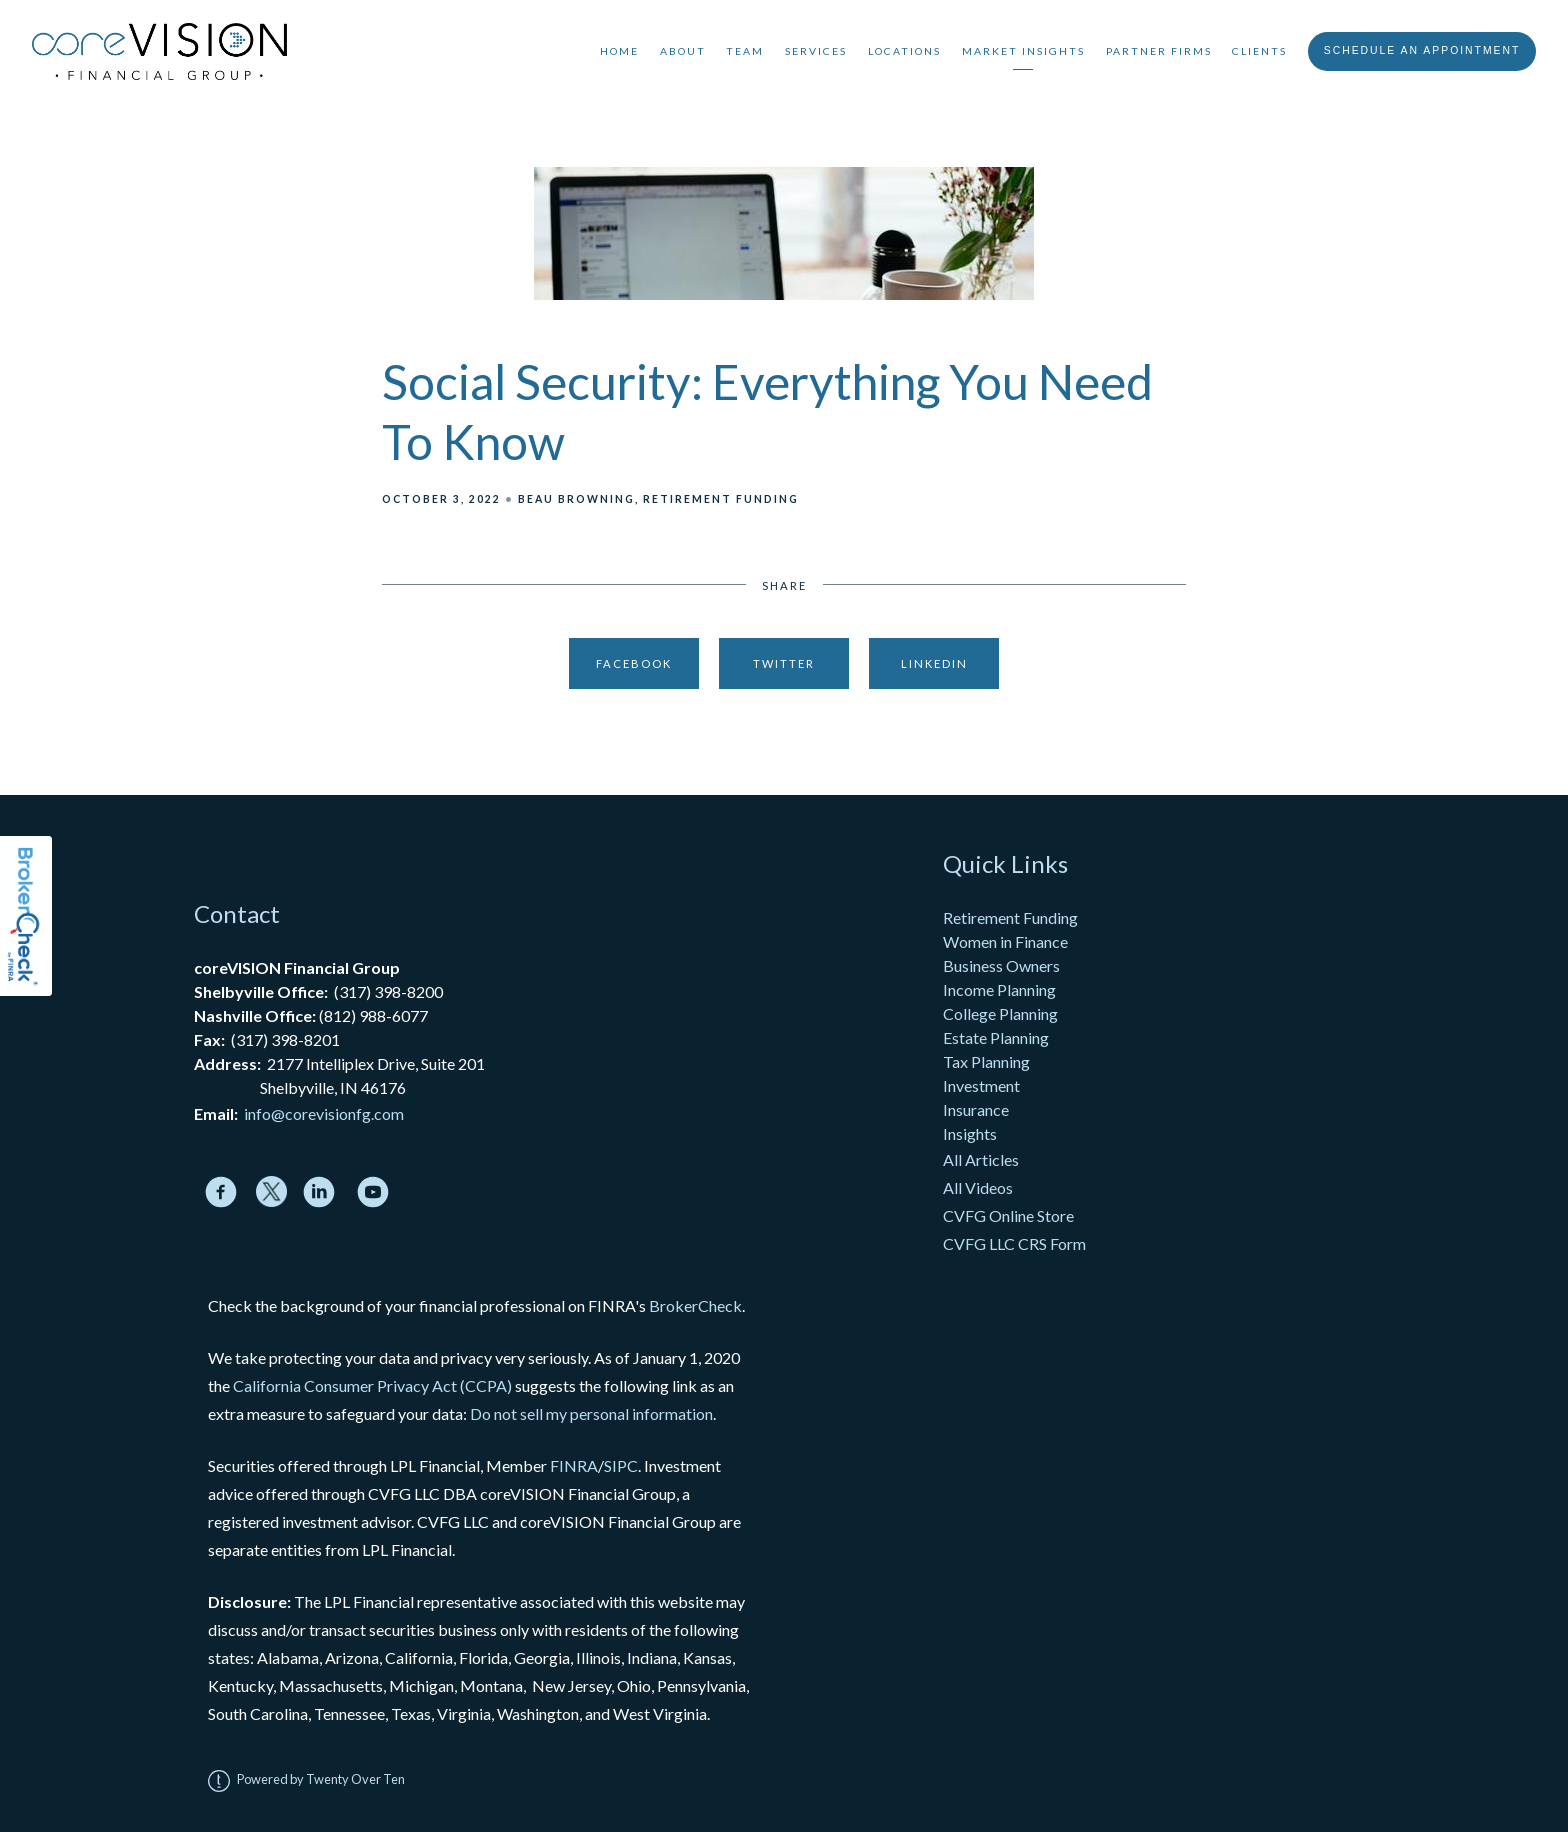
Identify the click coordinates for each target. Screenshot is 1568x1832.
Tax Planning (986, 1061)
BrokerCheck (695, 1305)
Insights (970, 1133)
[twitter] (271, 1191)
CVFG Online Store (1008, 1215)
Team (745, 51)
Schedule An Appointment (1422, 50)
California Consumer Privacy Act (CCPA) (372, 1385)
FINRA (574, 1465)
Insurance (976, 1109)
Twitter (784, 663)
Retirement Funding (721, 499)
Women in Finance (1005, 941)
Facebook (634, 663)
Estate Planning (996, 1037)
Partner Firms (1159, 51)
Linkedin (934, 663)
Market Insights (1023, 51)
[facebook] (221, 1192)
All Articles (982, 1159)
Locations (904, 51)
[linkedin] (319, 1192)
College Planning (1000, 1013)
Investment (981, 1085)
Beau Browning (576, 499)
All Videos (978, 1187)
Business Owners (1001, 965)
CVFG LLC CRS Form (1014, 1243)
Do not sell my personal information (591, 1413)
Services (816, 51)
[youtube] (373, 1192)
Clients (1259, 51)
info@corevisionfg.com (324, 1113)
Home (619, 51)
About (683, 51)
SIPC (621, 1465)
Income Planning (999, 989)
